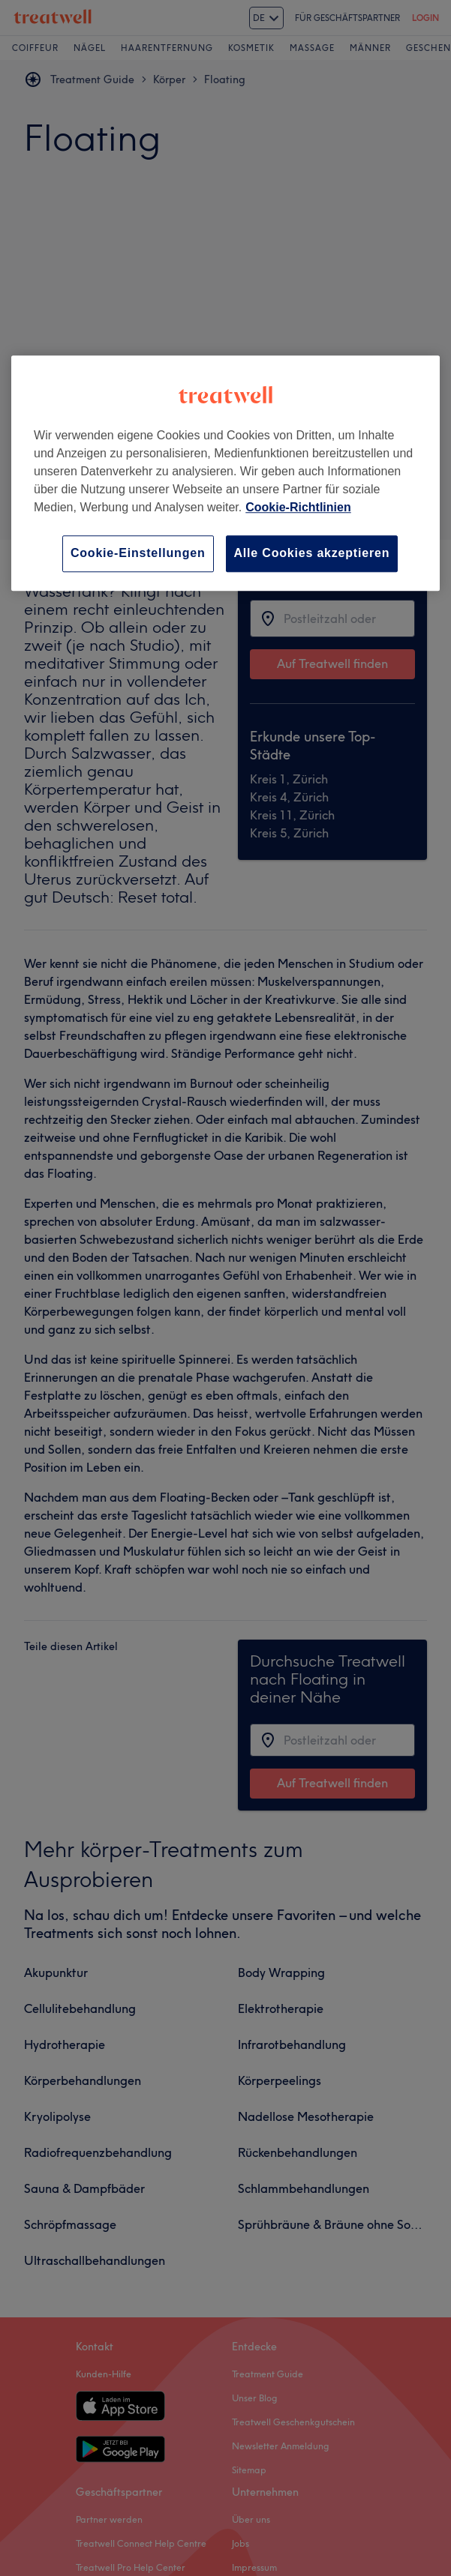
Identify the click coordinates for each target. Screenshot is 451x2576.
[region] (225, 473)
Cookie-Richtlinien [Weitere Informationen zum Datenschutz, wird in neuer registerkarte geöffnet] (297, 508)
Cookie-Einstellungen (138, 553)
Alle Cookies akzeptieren (312, 553)
